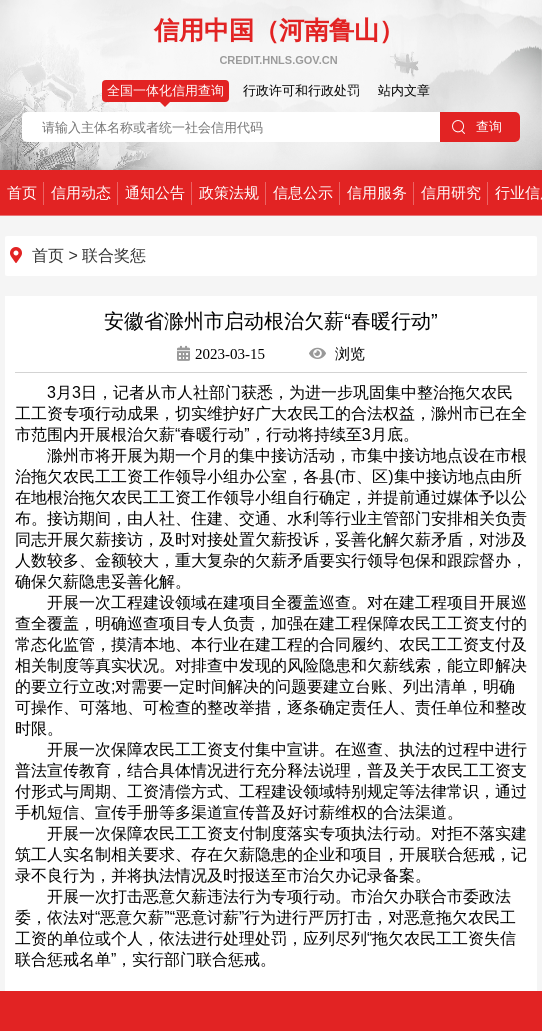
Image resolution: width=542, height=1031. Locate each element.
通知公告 (155, 192)
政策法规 (229, 192)
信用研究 (451, 192)
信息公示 (303, 192)
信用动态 (81, 192)
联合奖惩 (114, 255)
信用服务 (377, 192)
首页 (22, 192)
